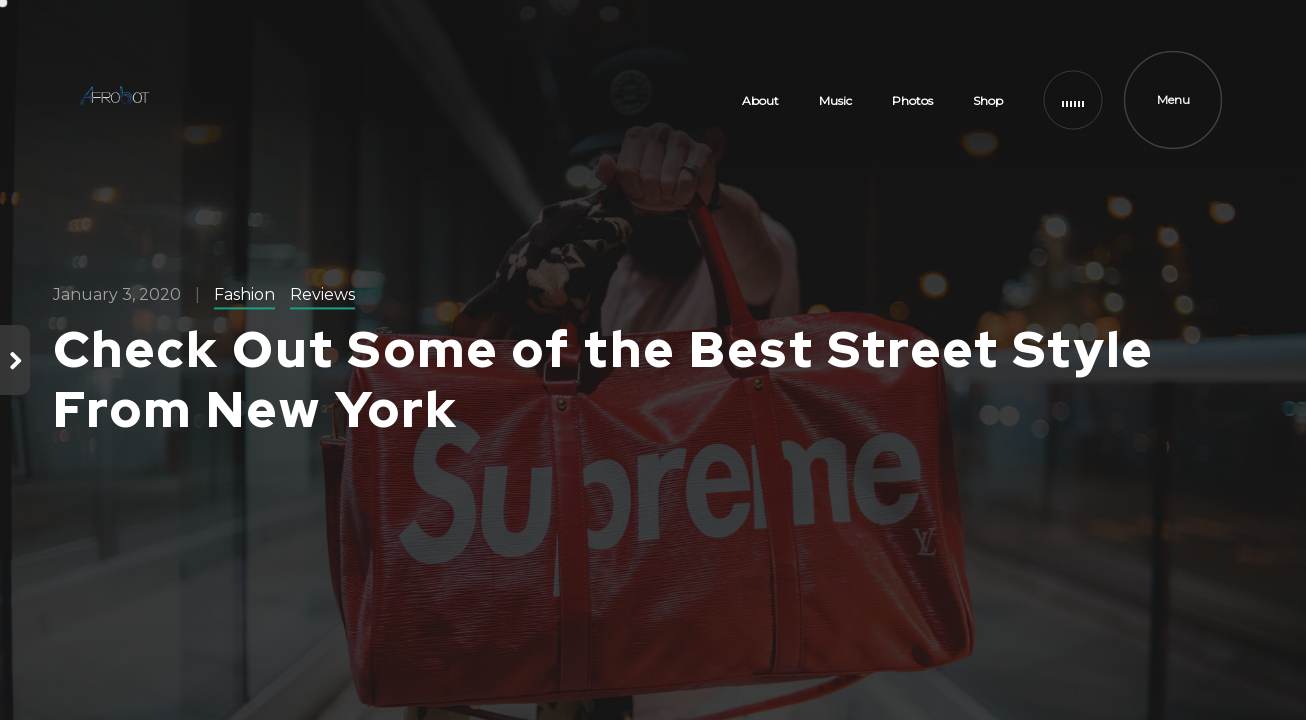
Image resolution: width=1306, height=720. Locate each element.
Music (835, 100)
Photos (912, 100)
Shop (988, 100)
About (760, 100)
